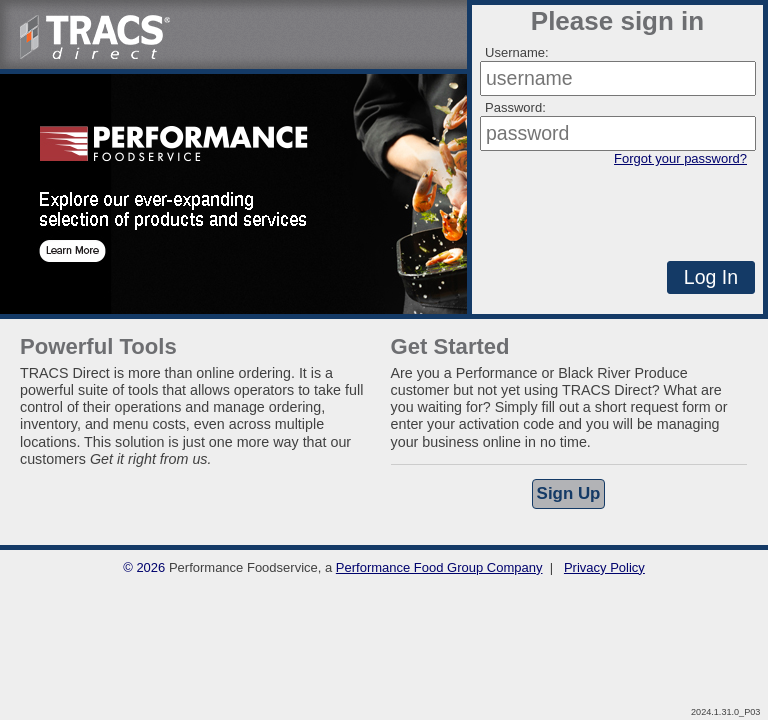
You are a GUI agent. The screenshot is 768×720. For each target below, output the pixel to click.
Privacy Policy (604, 567)
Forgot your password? (680, 158)
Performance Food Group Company (439, 567)
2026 (150, 567)
